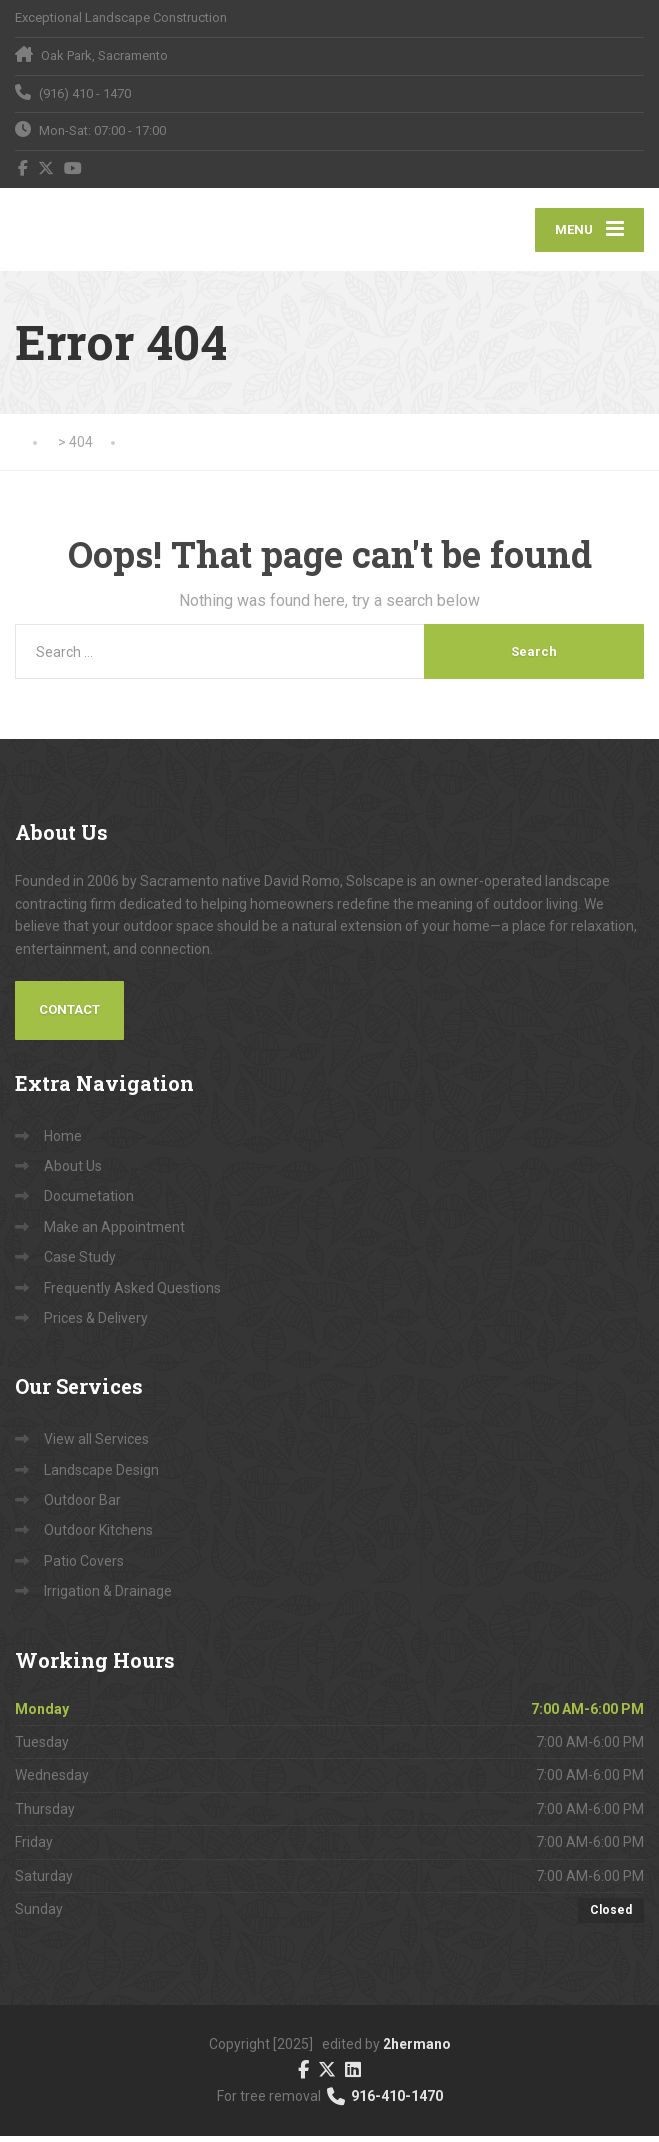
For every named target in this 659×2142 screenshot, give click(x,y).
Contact (69, 1016)
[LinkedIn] (353, 2075)
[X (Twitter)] (46, 168)
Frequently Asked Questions (132, 1294)
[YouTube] (73, 168)
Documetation (89, 1203)
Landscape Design (101, 1476)
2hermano (417, 2051)
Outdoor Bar (82, 1507)
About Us (73, 1172)
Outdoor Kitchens (98, 1537)
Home (63, 1142)
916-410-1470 (383, 2103)
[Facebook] (23, 168)
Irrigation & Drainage (108, 1598)
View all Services (96, 1446)
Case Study (80, 1264)
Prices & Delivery (96, 1324)
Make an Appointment (114, 1233)
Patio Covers (84, 1567)
